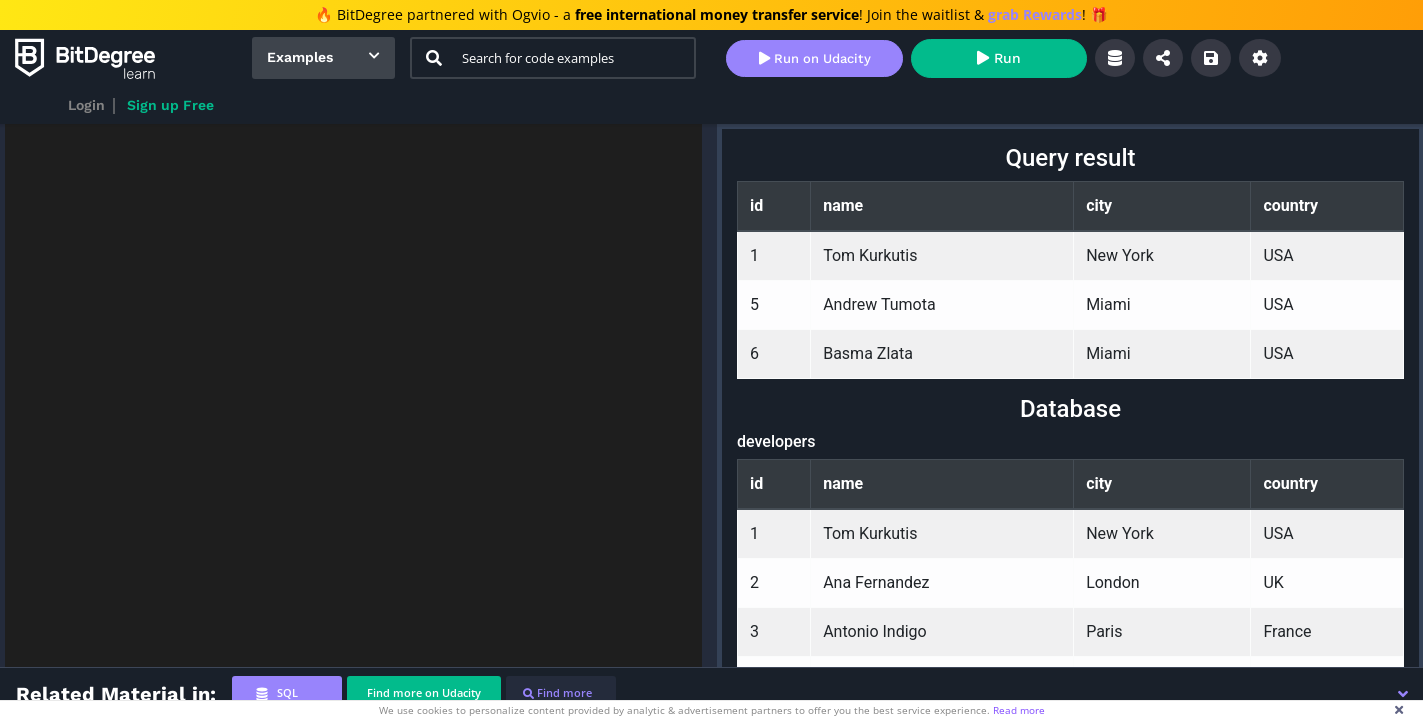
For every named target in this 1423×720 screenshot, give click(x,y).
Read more (1019, 710)
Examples (300, 57)
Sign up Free (170, 105)
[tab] (287, 693)
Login (86, 105)
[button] (1403, 694)
